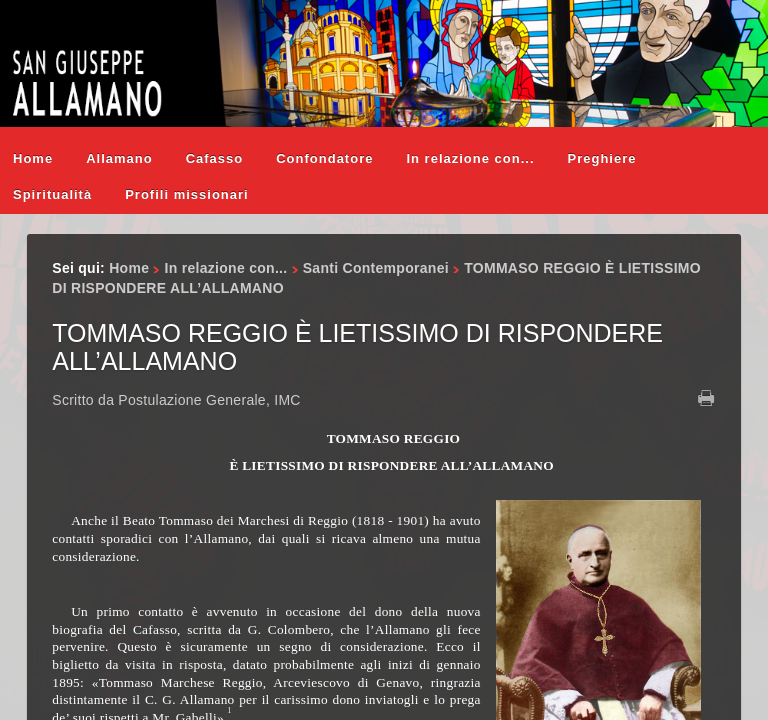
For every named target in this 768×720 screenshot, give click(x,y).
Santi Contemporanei (376, 268)
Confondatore (324, 158)
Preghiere (602, 158)
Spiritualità (52, 194)
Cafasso (215, 158)
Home (33, 158)
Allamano (119, 158)
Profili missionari (186, 194)
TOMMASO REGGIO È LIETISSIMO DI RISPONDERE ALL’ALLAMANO (357, 347)
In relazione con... (470, 158)
